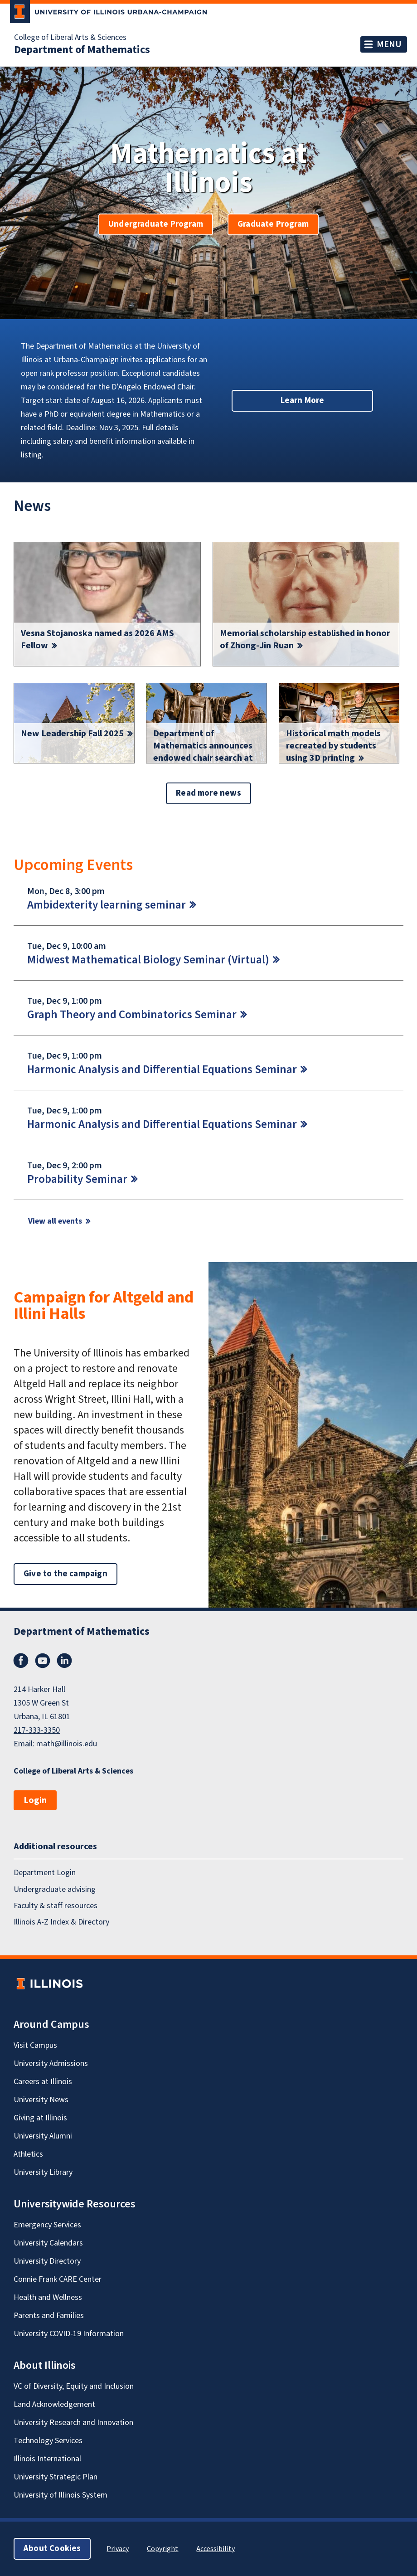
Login (35, 1800)
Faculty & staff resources (55, 1905)
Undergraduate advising (55, 1889)
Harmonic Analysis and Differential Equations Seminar (162, 1069)
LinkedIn (64, 1661)
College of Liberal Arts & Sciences (70, 37)
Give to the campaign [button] (65, 1574)
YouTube (43, 1661)
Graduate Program (273, 224)
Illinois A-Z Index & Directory (61, 1922)
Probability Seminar (77, 1179)
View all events (55, 1221)
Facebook (21, 1661)
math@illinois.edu (66, 1744)
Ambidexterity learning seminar (106, 905)
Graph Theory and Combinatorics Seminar (132, 1014)
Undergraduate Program (155, 224)
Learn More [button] (303, 400)
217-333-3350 (37, 1730)
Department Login (45, 1872)
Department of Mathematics (82, 50)
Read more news (208, 793)
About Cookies (52, 2548)
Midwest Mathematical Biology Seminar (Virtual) (148, 960)
